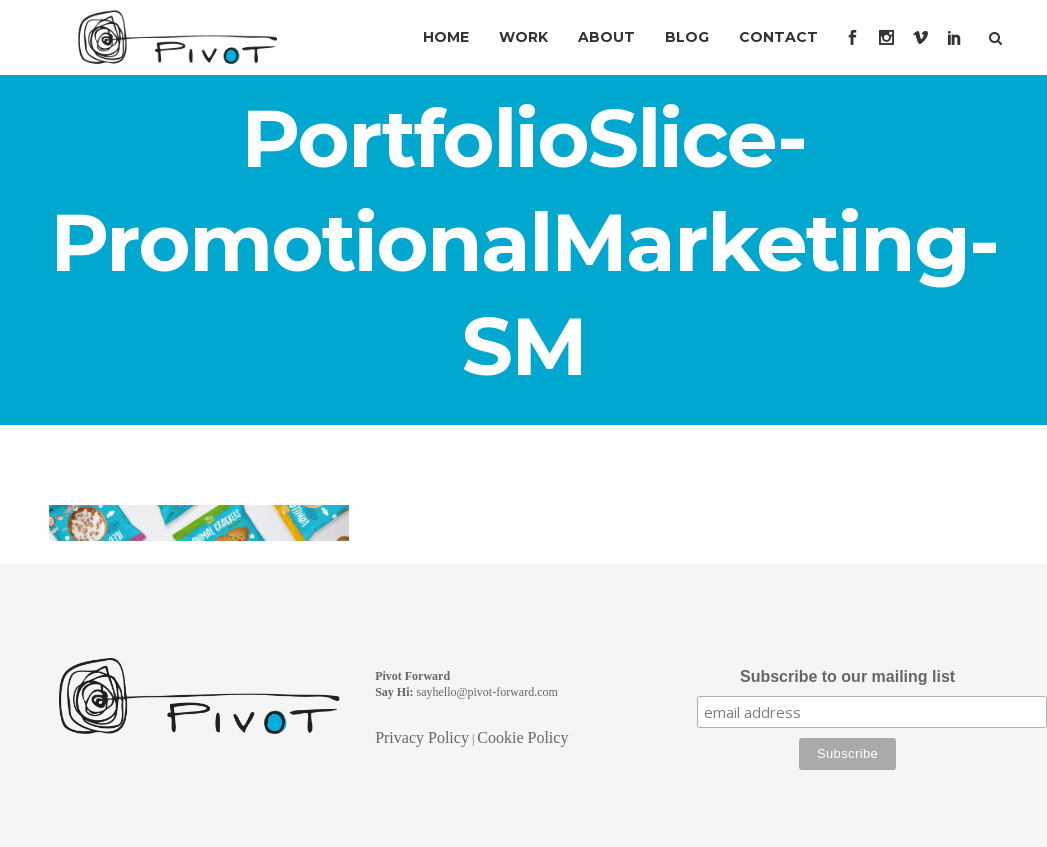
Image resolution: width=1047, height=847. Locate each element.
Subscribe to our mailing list (847, 676)
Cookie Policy (522, 737)
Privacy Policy (422, 737)
